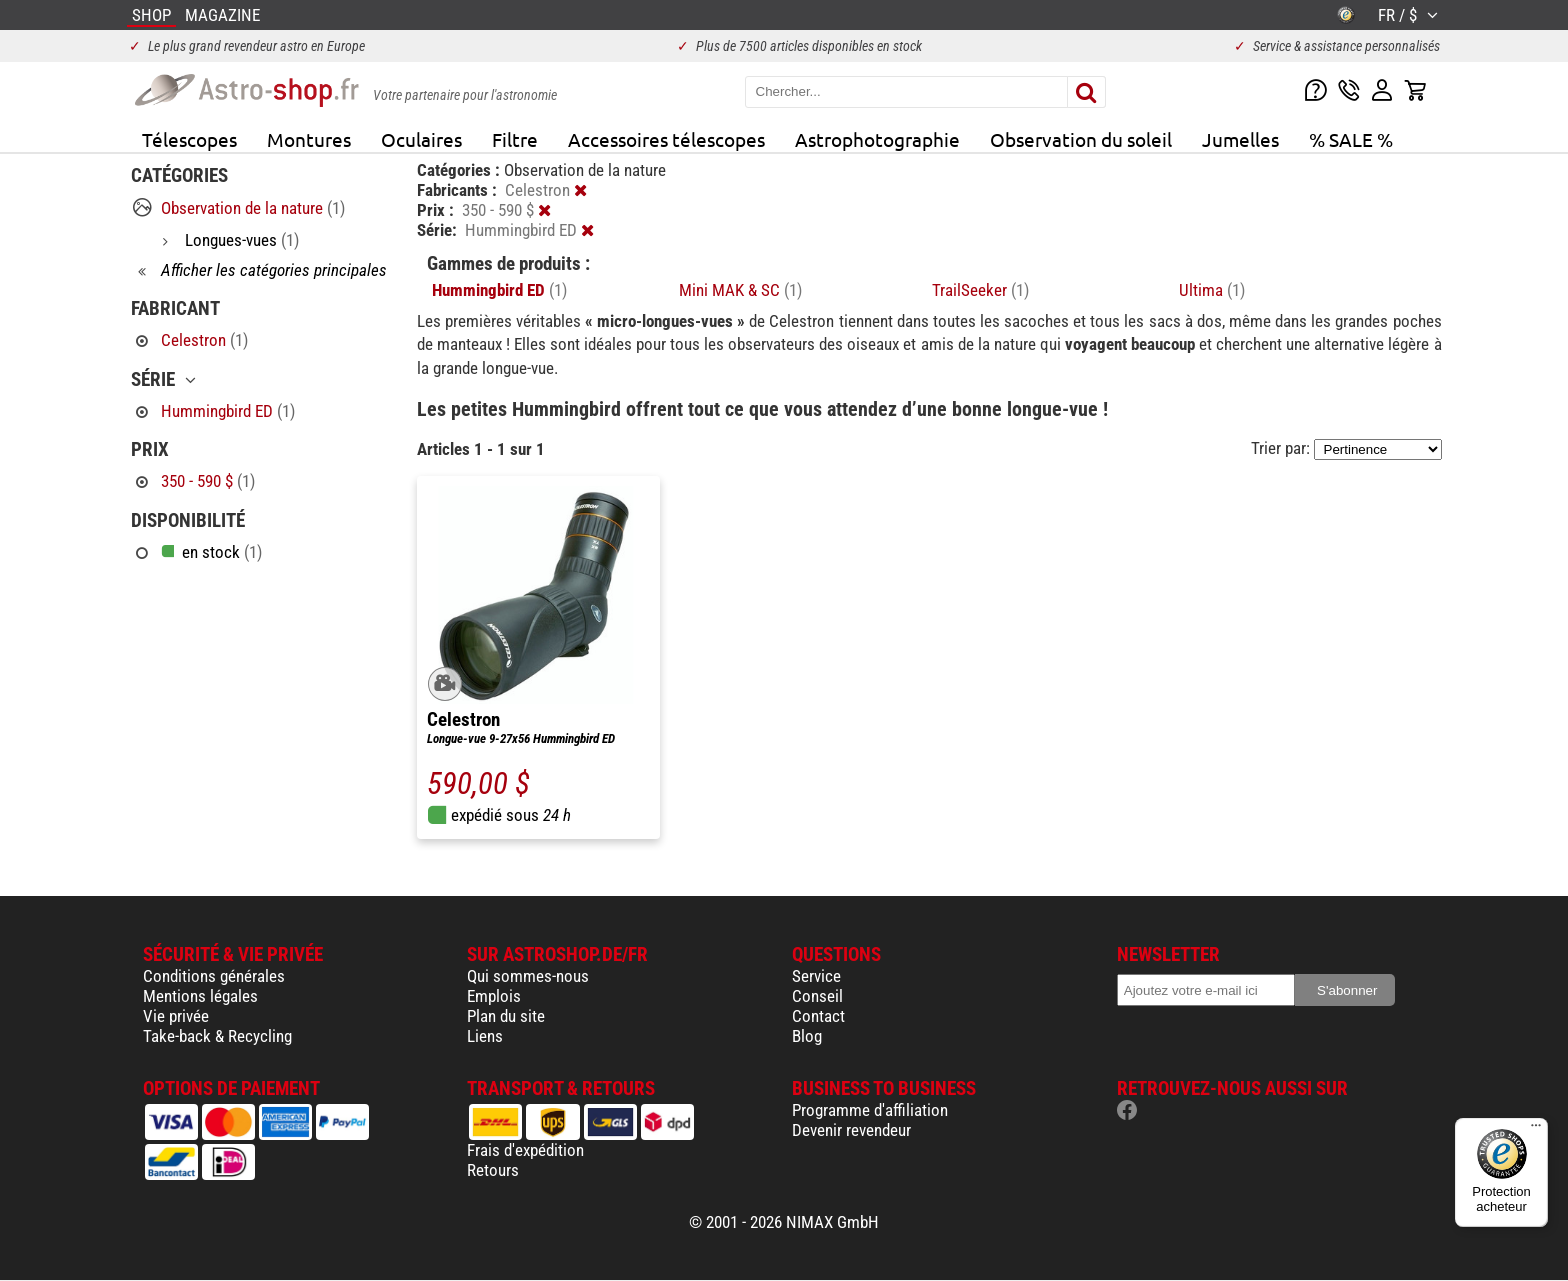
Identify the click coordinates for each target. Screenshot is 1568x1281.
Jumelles (1240, 139)
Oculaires (421, 139)
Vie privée (176, 1016)
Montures (309, 139)
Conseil (817, 996)
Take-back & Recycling (217, 1036)
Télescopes (189, 139)
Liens (485, 1036)
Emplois (494, 996)
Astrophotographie (877, 139)
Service (816, 976)
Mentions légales (200, 996)
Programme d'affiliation (870, 1110)
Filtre (515, 139)
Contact (818, 1016)
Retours (493, 1170)
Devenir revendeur (851, 1130)
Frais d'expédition (525, 1150)
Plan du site (506, 1016)
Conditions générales (214, 976)
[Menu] (1536, 1130)
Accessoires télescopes (666, 139)
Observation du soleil (1081, 139)
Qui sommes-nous (528, 976)
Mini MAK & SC (740, 290)
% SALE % (1351, 139)
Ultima (1212, 290)
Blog (807, 1036)
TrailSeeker (980, 290)
